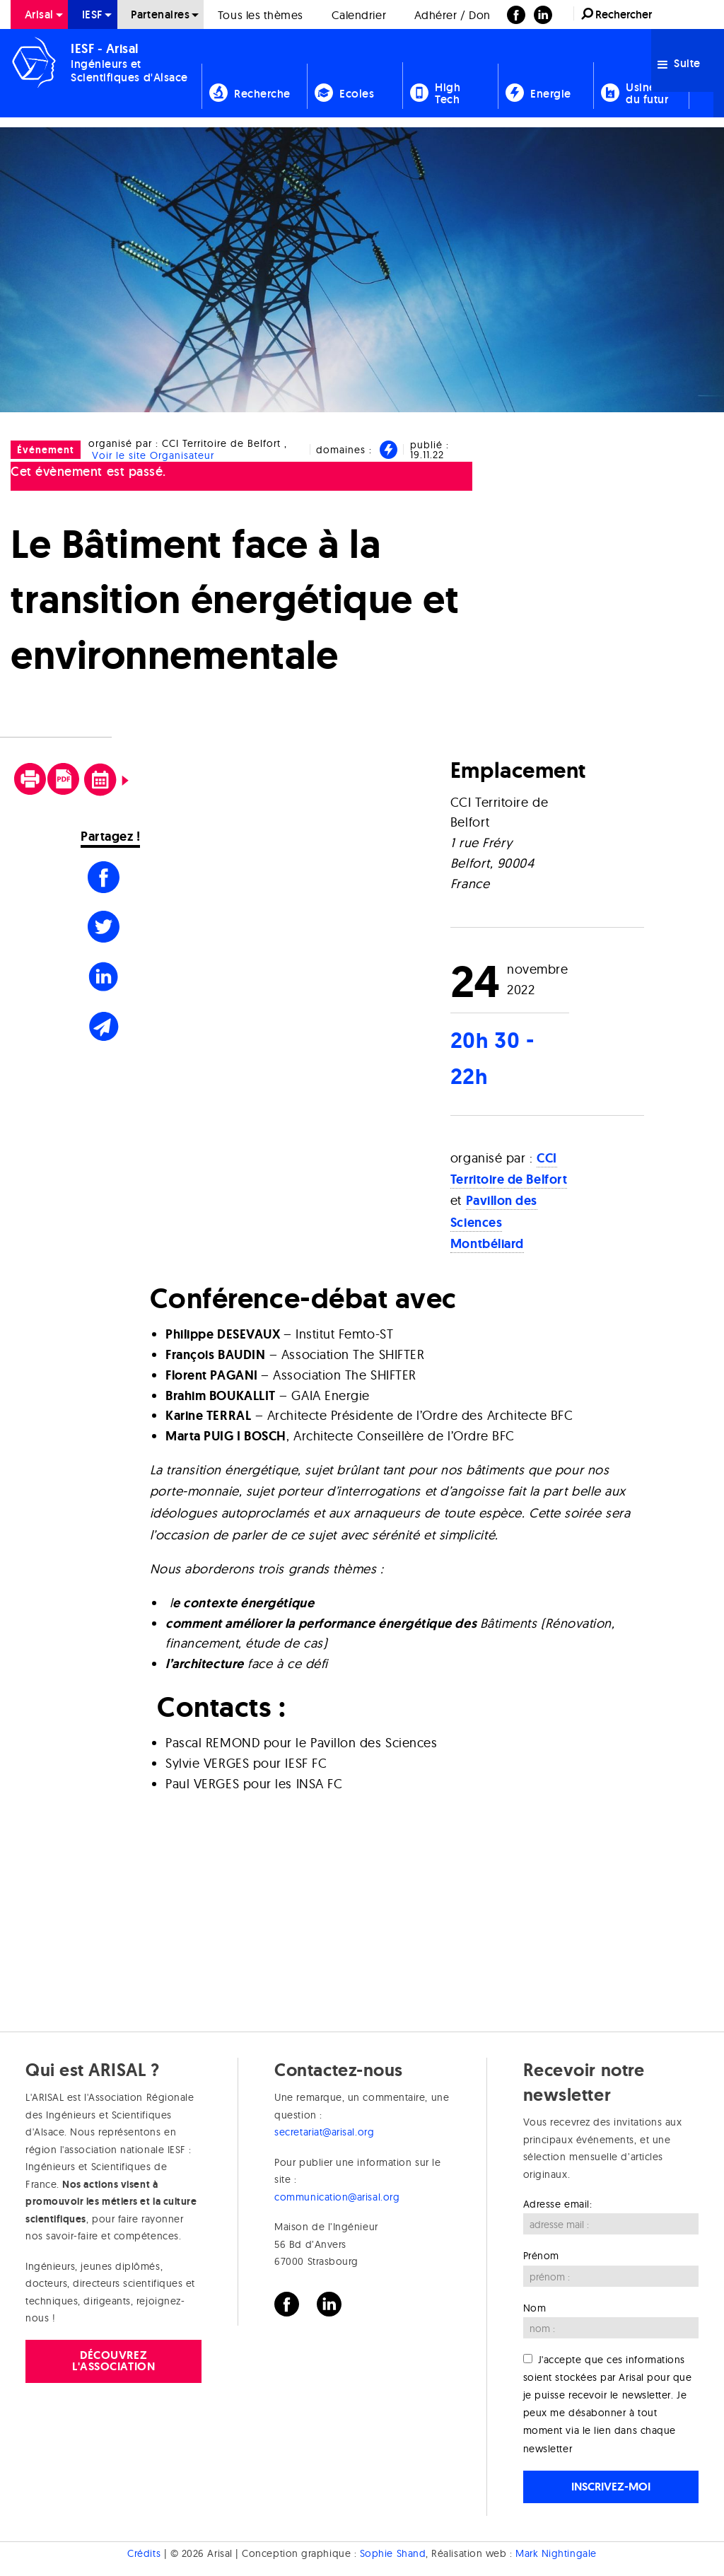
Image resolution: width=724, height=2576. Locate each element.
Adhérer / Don (452, 15)
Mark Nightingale (556, 2552)
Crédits (143, 2552)
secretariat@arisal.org (324, 2132)
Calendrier (359, 15)
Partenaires (160, 14)
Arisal (39, 14)
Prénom (541, 2255)
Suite (679, 63)
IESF (92, 14)
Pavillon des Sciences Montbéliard (493, 1222)
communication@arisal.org (336, 2197)
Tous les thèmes (260, 15)
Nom (535, 2308)
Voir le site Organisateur (153, 455)
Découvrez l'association (113, 2361)
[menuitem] (39, 14)
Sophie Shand (393, 2552)
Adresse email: (557, 2204)
